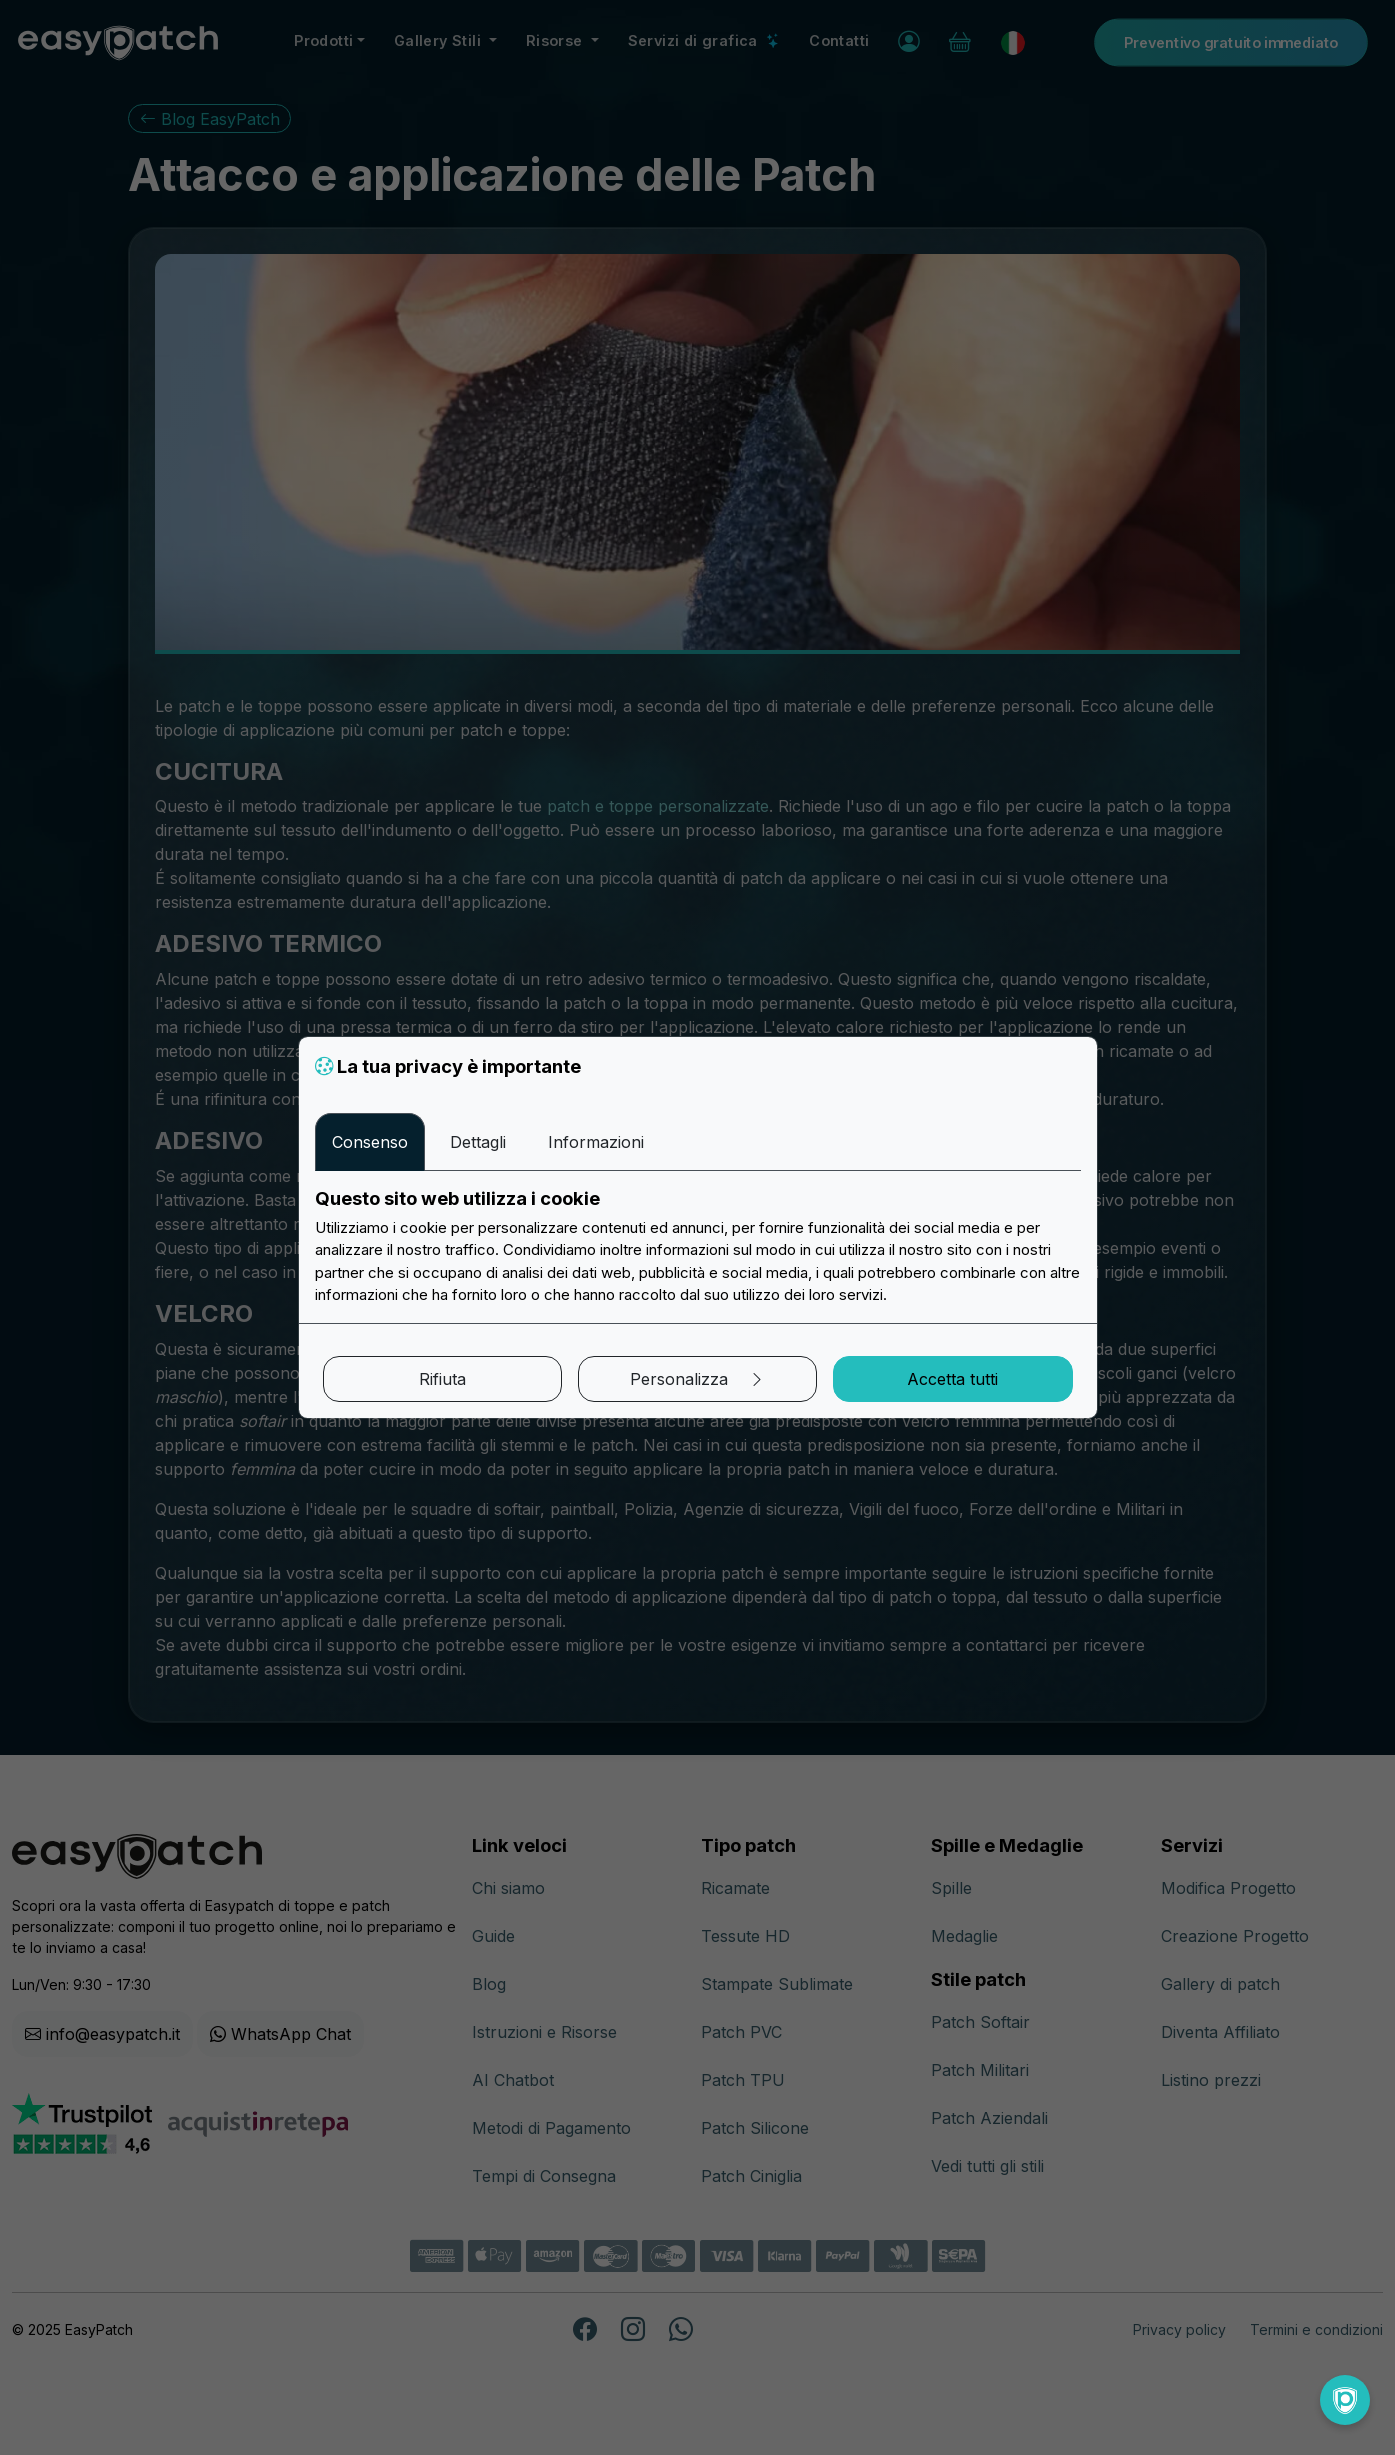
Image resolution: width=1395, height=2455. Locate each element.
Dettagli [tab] (478, 1142)
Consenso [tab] (370, 1142)
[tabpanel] (698, 1247)
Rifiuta (442, 1379)
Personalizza (697, 1379)
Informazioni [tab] (596, 1142)
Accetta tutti (952, 1379)
